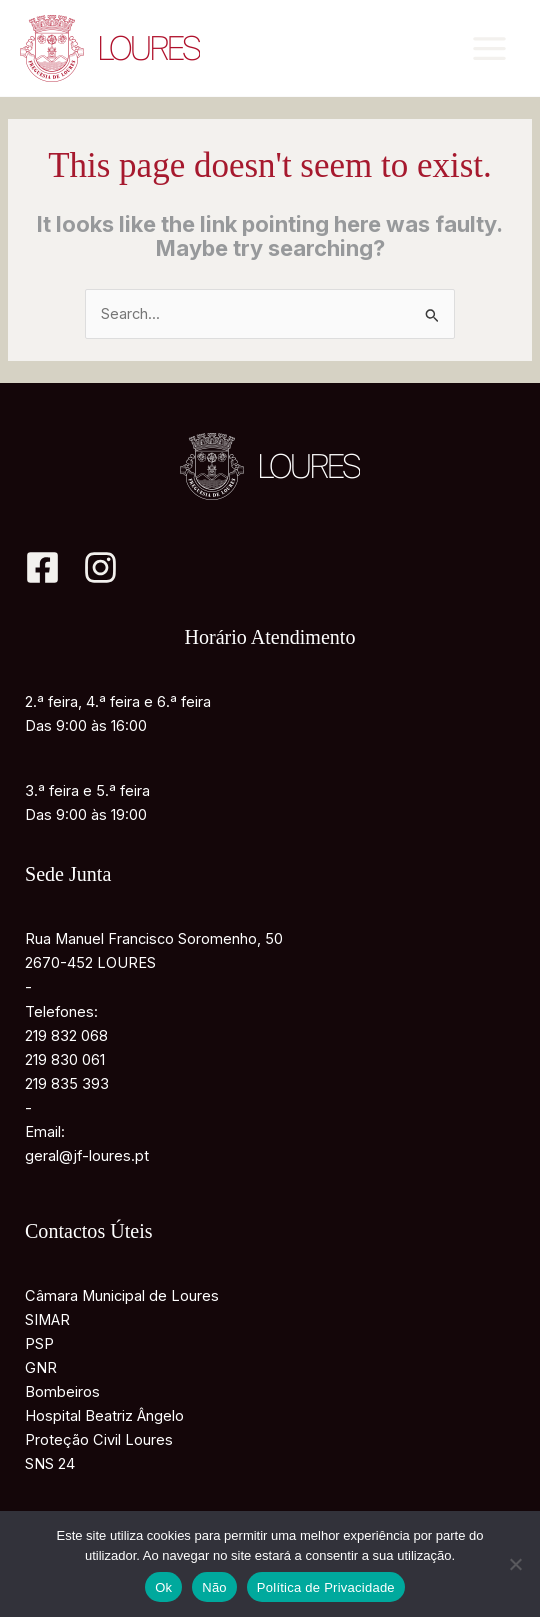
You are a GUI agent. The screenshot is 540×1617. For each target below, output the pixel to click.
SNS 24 (50, 1464)
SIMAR (47, 1320)
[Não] (515, 1564)
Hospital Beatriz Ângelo (104, 1416)
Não (214, 1587)
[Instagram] (100, 567)
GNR (41, 1368)
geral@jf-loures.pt (87, 1156)
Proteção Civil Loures (99, 1440)
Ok (163, 1587)
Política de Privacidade (326, 1587)
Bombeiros (62, 1392)
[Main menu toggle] (489, 48)
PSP (39, 1344)
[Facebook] (42, 567)
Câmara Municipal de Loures (122, 1296)
